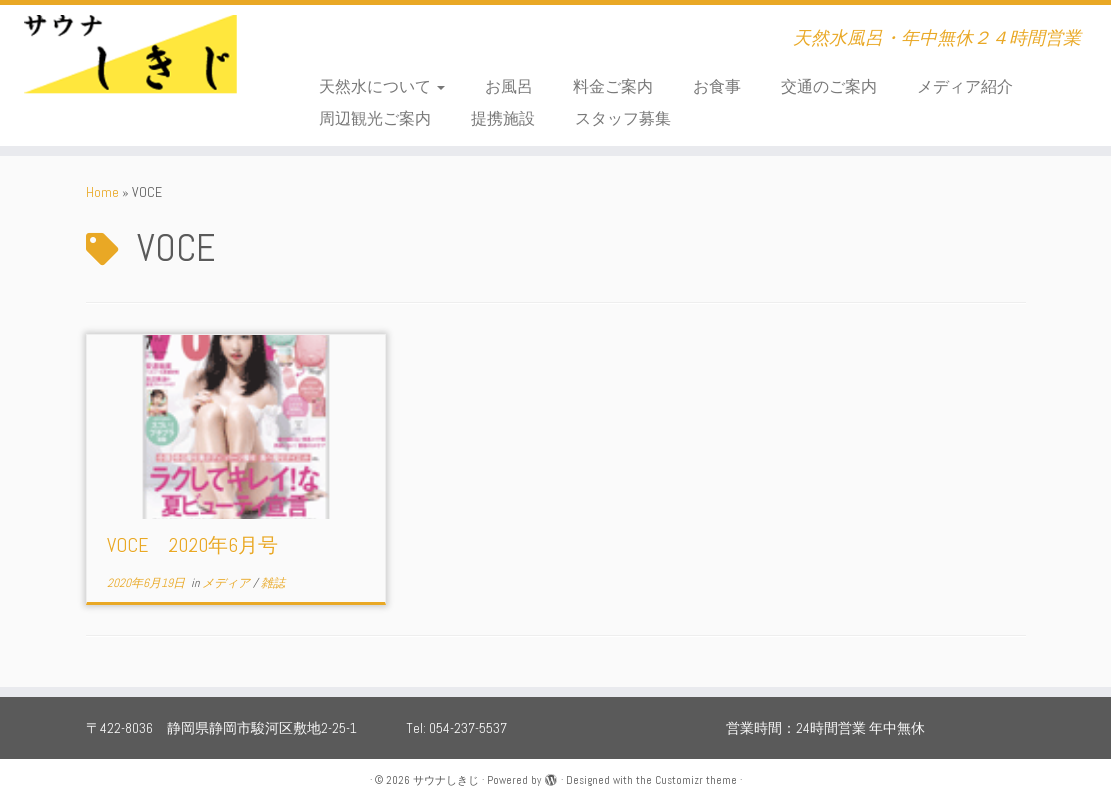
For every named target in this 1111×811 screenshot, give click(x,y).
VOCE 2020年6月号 (192, 545)
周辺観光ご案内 (375, 118)
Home (102, 192)
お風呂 (509, 86)
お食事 (717, 86)
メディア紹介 (965, 86)
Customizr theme (696, 780)
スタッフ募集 (623, 118)
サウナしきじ (446, 780)
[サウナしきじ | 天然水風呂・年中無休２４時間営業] (130, 65)
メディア (227, 583)
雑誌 (273, 583)
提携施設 (503, 118)
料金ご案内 (613, 86)
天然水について (382, 86)
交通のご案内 (829, 86)
